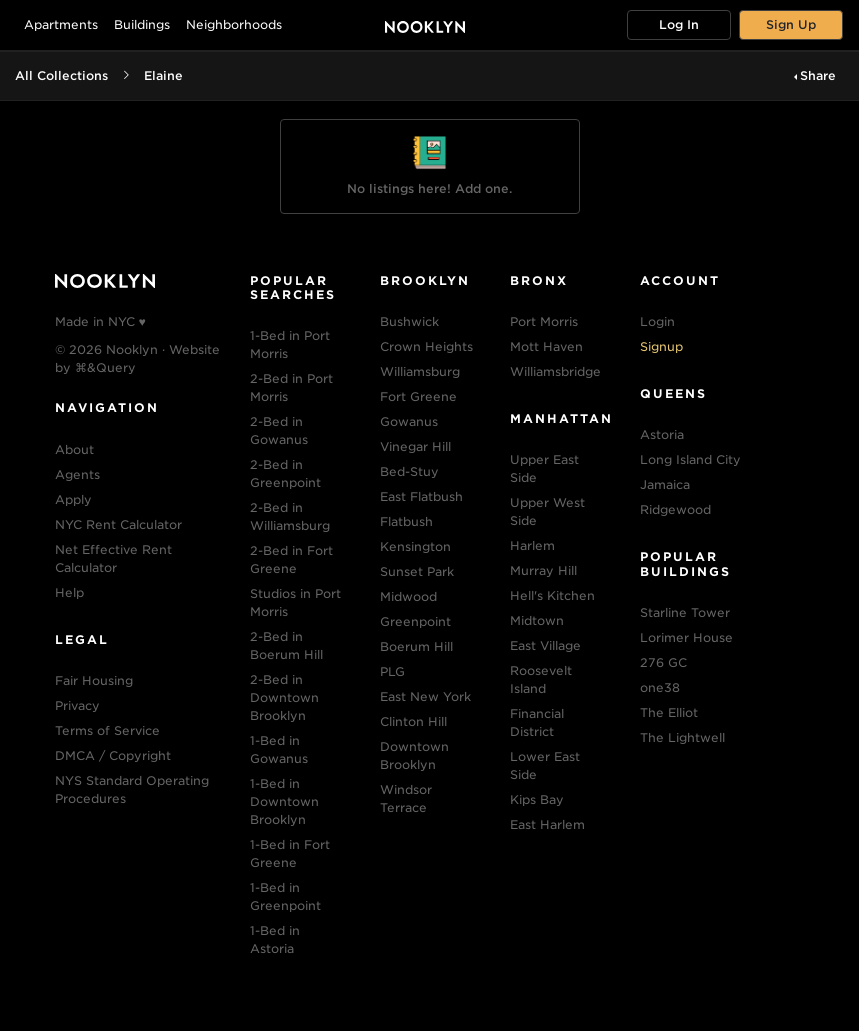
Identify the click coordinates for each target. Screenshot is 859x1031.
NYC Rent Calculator (118, 524)
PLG (392, 671)
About (74, 449)
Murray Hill (543, 570)
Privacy (77, 705)
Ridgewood (675, 509)
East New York (425, 696)
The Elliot (669, 712)
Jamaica (665, 484)
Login (657, 321)
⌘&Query (105, 367)
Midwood (408, 596)
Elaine (163, 75)
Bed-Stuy (409, 471)
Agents (77, 474)
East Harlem (547, 824)
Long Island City (690, 459)
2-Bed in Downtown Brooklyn (284, 697)
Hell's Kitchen (552, 595)
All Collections (61, 75)
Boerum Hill (416, 646)
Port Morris (544, 321)
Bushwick (409, 321)
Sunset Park (417, 571)
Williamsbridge (555, 371)
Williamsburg (420, 371)
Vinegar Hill (415, 446)
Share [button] (818, 75)
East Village (545, 645)
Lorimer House (686, 637)
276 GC (663, 662)
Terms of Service (107, 730)
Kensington (415, 546)
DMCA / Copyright (113, 755)
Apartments (61, 24)
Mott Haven (546, 346)
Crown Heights (426, 346)
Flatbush (406, 521)
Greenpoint (415, 621)
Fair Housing (94, 680)
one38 (660, 687)
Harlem (532, 545)
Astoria (662, 434)
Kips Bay (537, 799)
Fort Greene (418, 396)
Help (69, 592)
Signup (661, 346)
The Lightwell (682, 737)
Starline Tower (685, 612)
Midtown (537, 620)
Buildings (142, 24)
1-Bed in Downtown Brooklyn (284, 801)
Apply (73, 499)
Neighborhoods (234, 24)
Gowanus (409, 421)
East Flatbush (421, 496)
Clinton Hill (413, 721)
